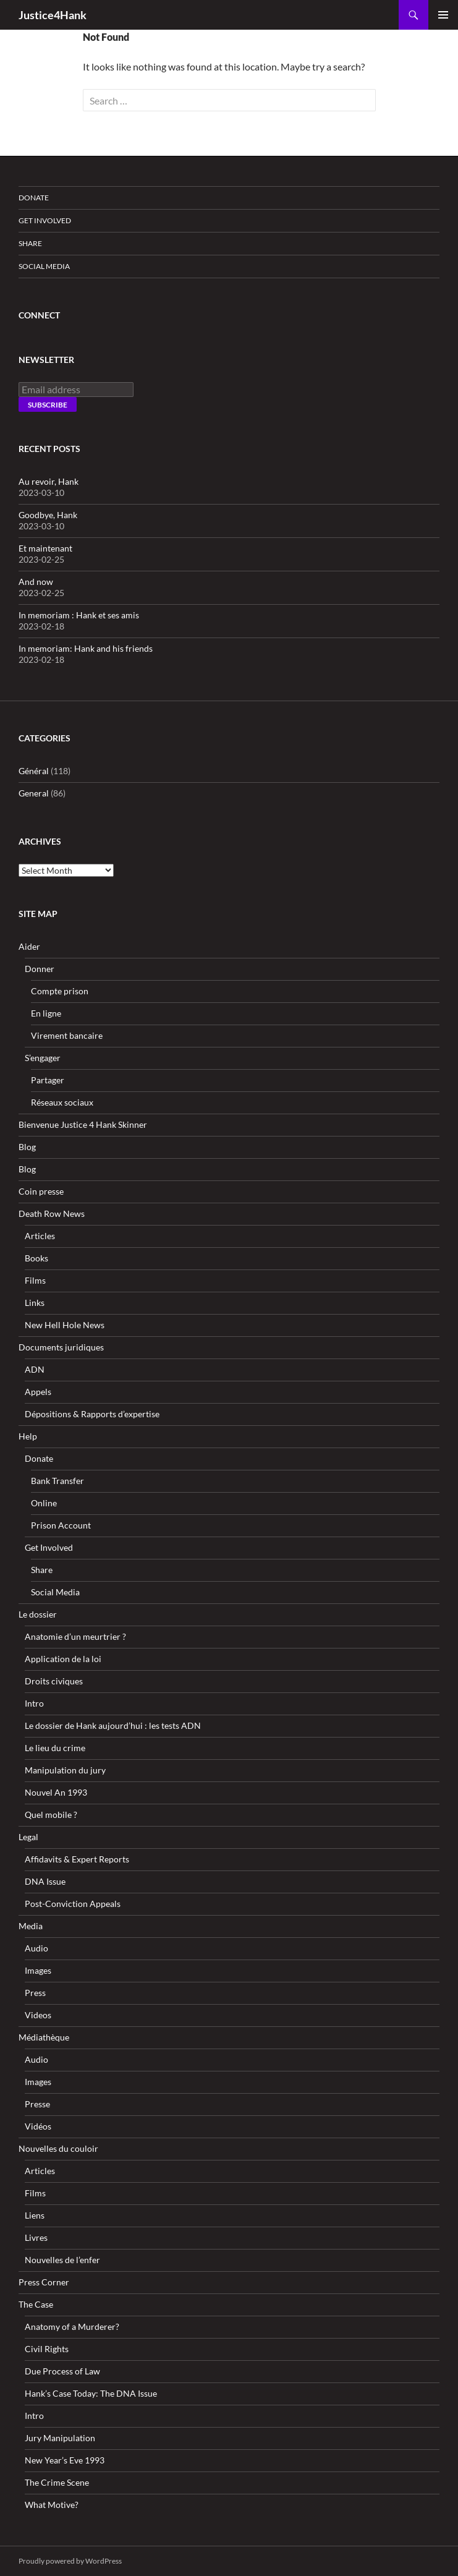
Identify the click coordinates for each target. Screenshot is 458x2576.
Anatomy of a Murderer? (72, 2326)
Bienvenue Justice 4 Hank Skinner (83, 1124)
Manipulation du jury (65, 1770)
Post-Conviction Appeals (73, 1903)
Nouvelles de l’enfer (62, 2259)
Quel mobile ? (51, 1814)
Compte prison (59, 991)
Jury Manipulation (60, 2438)
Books (36, 1258)
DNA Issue (45, 1881)
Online (44, 1503)
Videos (38, 2015)
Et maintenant (45, 548)
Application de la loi (63, 1658)
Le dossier (38, 1614)
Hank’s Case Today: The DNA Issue (91, 2393)
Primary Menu (443, 15)
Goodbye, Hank (48, 515)
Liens (35, 2215)
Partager (47, 1080)
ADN (35, 1369)
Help (28, 1436)
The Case (36, 2304)
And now (36, 581)
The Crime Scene (57, 2482)
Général (34, 771)
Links (35, 1302)
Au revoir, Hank (48, 481)
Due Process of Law (62, 2371)
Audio (36, 1948)
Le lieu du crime (55, 1747)
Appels (38, 1391)
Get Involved (45, 220)
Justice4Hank (53, 15)
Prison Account (61, 1525)
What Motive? (51, 2504)
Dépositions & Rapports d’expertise (92, 1414)
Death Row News (52, 1213)
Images (38, 1970)
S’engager (43, 1057)
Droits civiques (54, 1681)
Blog (27, 1146)
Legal (28, 1837)
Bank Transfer (57, 1480)
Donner (39, 968)
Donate (34, 197)
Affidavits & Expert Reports (77, 1859)
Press (35, 1992)
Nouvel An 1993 (56, 1792)
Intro (34, 1703)
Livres (36, 2237)
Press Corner (44, 2282)
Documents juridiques (61, 1347)
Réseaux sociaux (62, 1102)
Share (30, 243)
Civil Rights (47, 2349)
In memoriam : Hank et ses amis (79, 615)
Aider (29, 946)
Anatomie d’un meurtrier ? (75, 1636)
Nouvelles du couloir (58, 2148)
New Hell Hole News (64, 1325)
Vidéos (38, 2126)
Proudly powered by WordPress (70, 2560)
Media (31, 1926)
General (34, 793)
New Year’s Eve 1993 (64, 2460)
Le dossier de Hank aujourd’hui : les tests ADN (113, 1725)
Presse (37, 2104)
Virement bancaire (67, 1035)
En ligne (46, 1013)
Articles (40, 1235)
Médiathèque (44, 2037)
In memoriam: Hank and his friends (86, 648)
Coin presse (41, 1191)
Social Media (44, 266)
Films (35, 1280)
